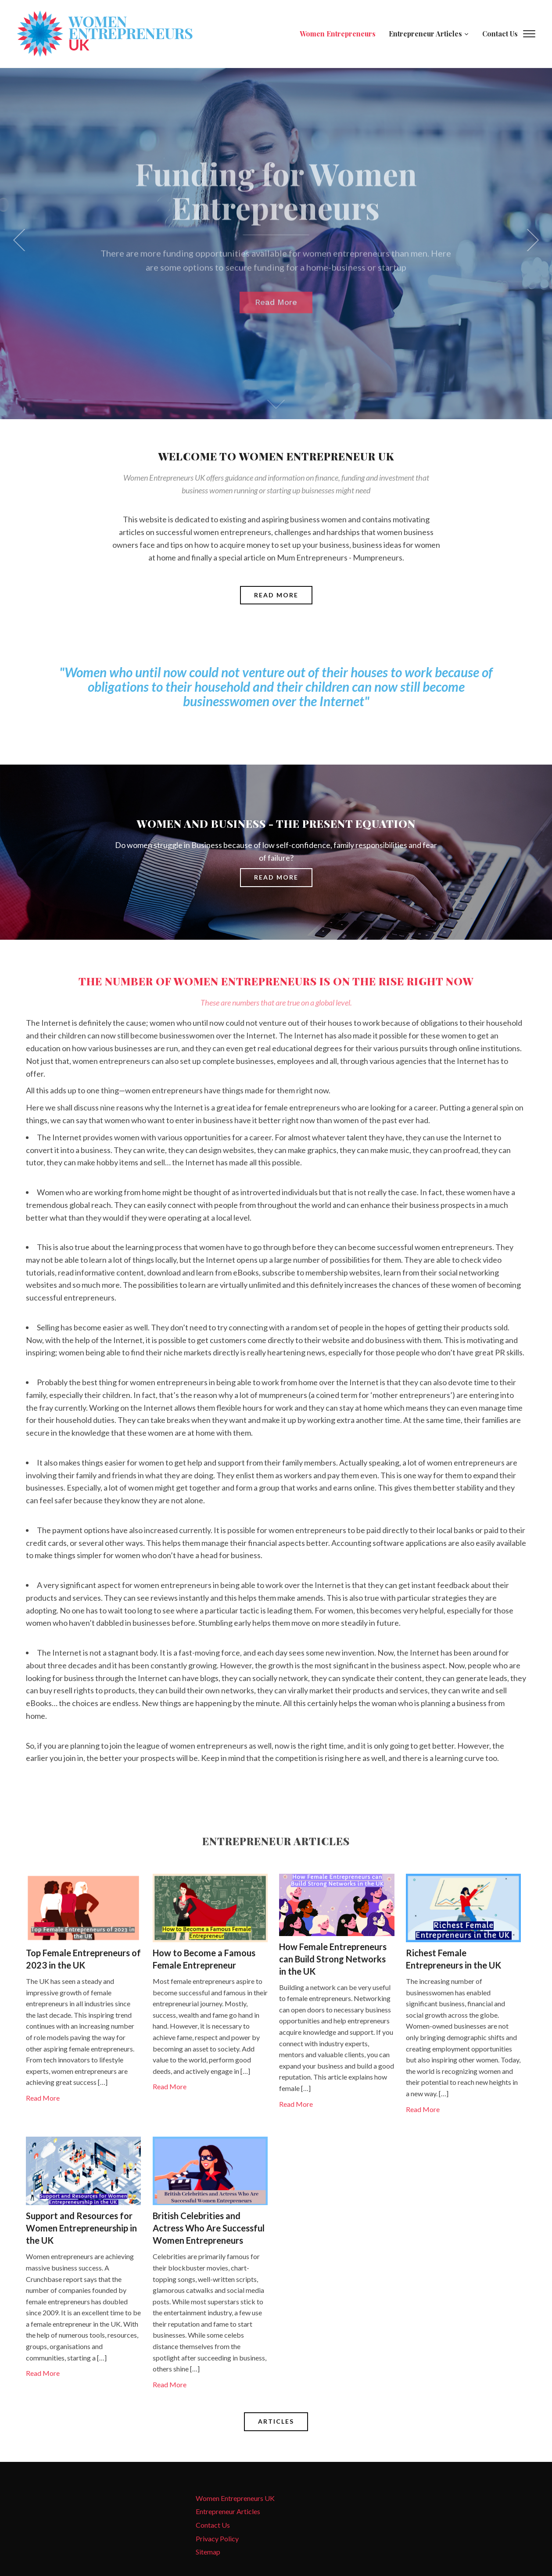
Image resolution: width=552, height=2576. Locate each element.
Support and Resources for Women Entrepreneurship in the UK (81, 2227)
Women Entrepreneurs (338, 33)
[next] (530, 240)
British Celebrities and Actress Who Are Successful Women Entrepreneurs (209, 2227)
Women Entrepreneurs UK (235, 2498)
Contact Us (500, 33)
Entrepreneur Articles (425, 33)
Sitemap (208, 2551)
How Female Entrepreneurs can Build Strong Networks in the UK (333, 1958)
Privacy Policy (217, 2538)
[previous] (22, 240)
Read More (43, 2098)
